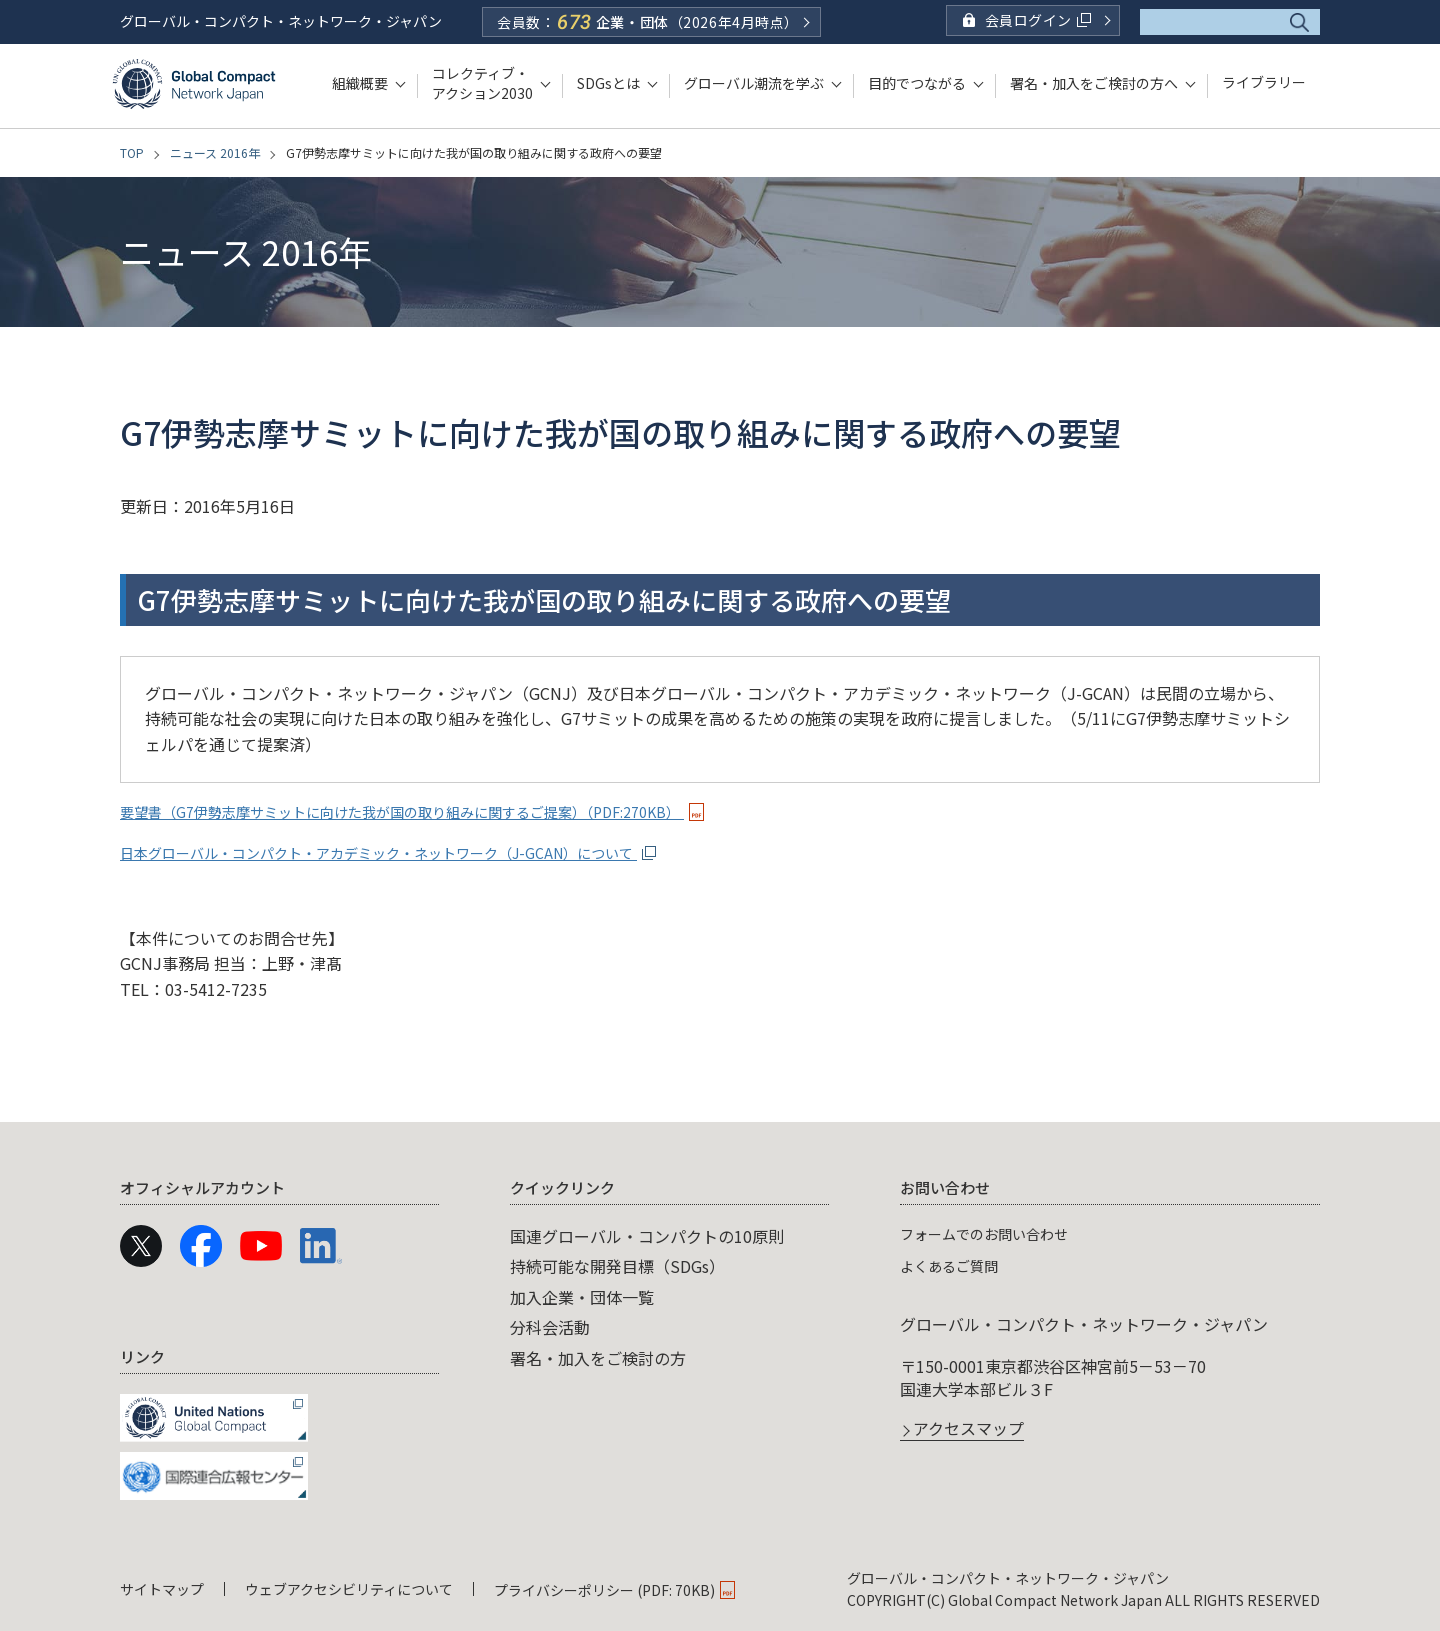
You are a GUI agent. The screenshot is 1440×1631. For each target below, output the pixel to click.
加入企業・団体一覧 (582, 1297)
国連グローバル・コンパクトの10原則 (647, 1236)
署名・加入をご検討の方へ (1094, 83)
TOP (132, 152)
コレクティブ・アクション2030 (482, 83)
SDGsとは (608, 83)
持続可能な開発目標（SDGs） (617, 1266)
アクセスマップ (968, 1430)
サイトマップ (162, 1589)
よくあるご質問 (956, 1265)
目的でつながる (917, 83)
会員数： (648, 22)
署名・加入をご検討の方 (598, 1358)
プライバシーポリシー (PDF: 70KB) (604, 1590)
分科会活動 (550, 1327)
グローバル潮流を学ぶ (754, 83)
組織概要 (360, 83)
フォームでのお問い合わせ (996, 1233)
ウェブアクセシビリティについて (349, 1589)
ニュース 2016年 (215, 152)
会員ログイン (1038, 20)
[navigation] (720, 1335)
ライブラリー (1264, 82)
